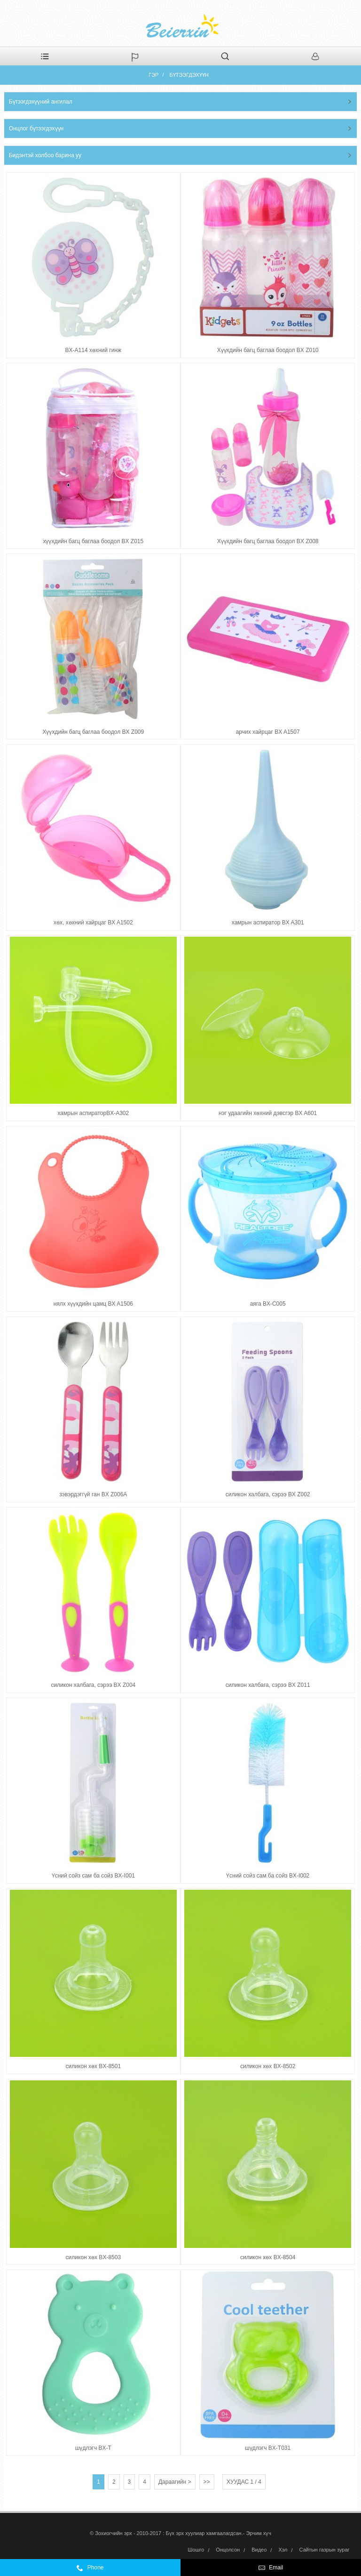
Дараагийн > (174, 2482)
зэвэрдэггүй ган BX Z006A (93, 1494)
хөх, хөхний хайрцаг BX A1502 (93, 922)
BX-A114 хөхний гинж (93, 350)
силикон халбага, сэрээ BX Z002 (268, 1494)
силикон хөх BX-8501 (93, 2066)
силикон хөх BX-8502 (267, 2066)
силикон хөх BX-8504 (267, 2257)
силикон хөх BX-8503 (93, 2257)
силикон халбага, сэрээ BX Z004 (93, 1685)
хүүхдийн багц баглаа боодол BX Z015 (93, 541)
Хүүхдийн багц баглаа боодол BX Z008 (268, 541)
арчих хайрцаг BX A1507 (268, 732)
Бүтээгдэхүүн (189, 75)
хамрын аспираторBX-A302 (93, 1113)
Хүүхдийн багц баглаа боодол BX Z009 (93, 732)
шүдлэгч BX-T (93, 2448)
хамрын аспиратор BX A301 (268, 922)
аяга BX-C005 (268, 1303)
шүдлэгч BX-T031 (267, 2448)
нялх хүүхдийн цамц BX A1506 (93, 1303)
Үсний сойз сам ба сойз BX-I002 (267, 1875)
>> (207, 2482)
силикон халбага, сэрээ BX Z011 (268, 1685)
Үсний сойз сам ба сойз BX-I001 (93, 1875)
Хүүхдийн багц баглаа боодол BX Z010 (268, 350)
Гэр (153, 75)
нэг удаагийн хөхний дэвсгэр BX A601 (268, 1113)
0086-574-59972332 (126, 2570)
